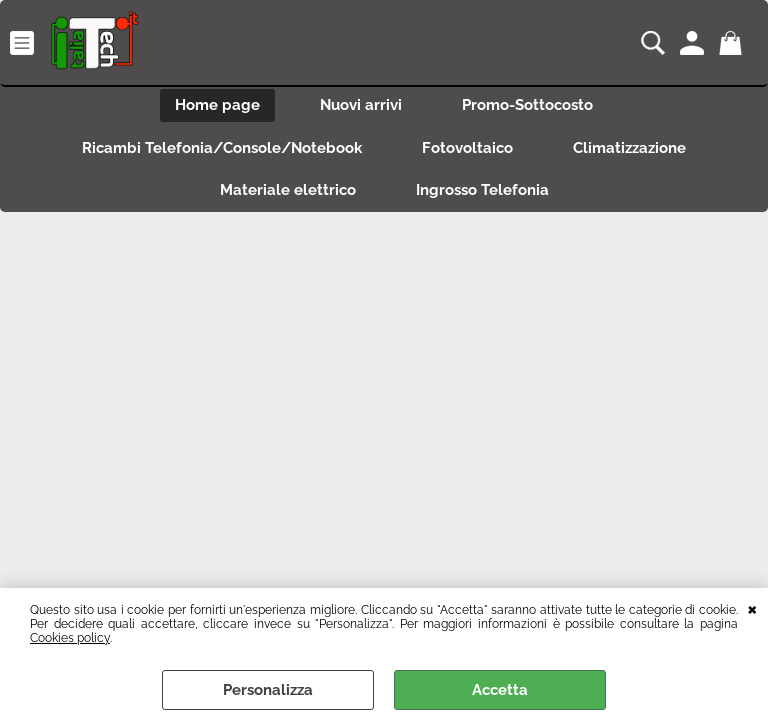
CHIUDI (752, 608)
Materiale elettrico (288, 190)
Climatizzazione (629, 148)
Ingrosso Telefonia (482, 190)
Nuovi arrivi (361, 105)
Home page (217, 105)
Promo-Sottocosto (527, 105)
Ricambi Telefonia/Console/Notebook (222, 148)
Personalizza (268, 690)
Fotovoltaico (467, 148)
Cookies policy (70, 638)
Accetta (500, 690)
